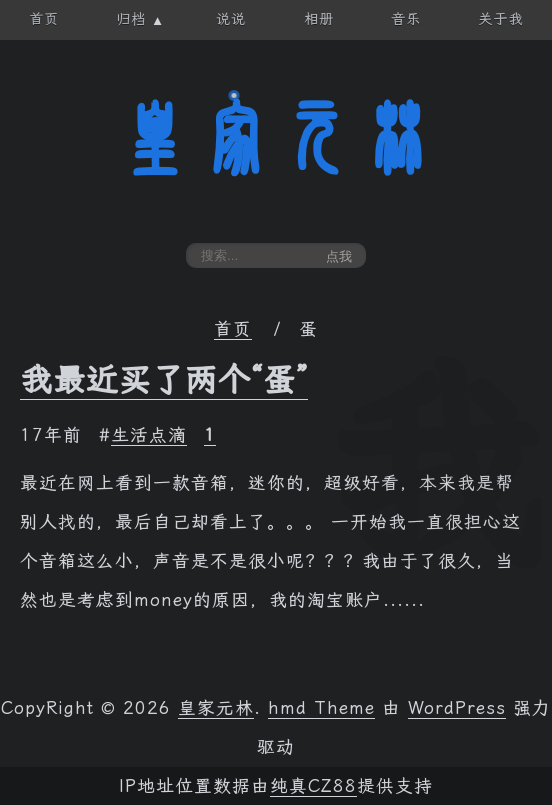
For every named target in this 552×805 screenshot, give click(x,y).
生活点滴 (149, 435)
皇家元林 (276, 139)
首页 (233, 329)
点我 (339, 256)
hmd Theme (321, 708)
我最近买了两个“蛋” (164, 380)
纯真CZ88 (313, 786)
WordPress (457, 708)
